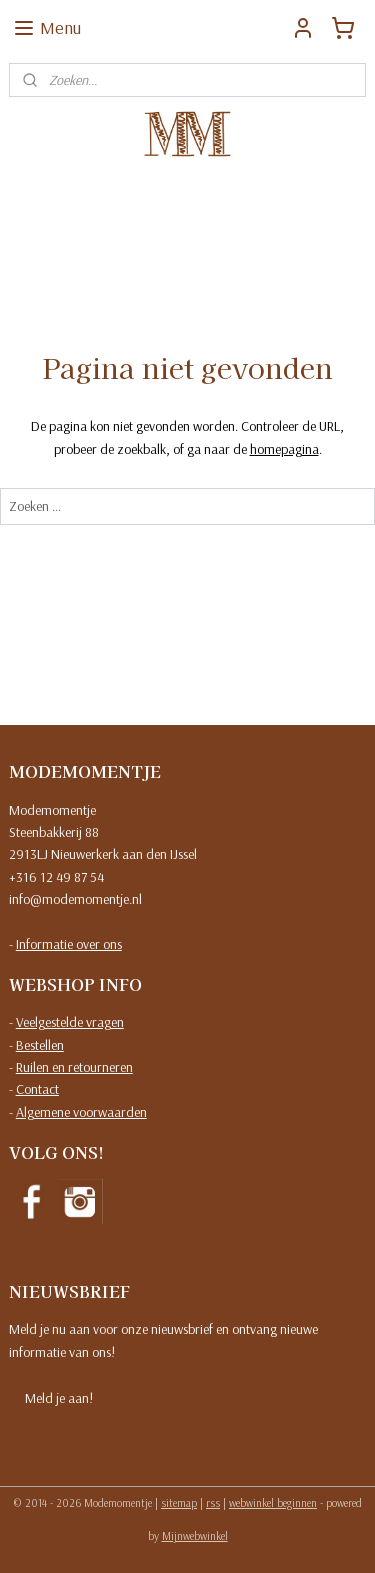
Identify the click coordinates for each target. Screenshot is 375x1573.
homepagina (284, 449)
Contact (37, 1089)
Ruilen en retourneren (74, 1067)
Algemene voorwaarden (81, 1112)
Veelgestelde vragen (70, 1022)
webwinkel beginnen (273, 1503)
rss (213, 1503)
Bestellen (40, 1045)
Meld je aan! (59, 1398)
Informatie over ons (69, 944)
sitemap (179, 1503)
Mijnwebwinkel (195, 1536)
